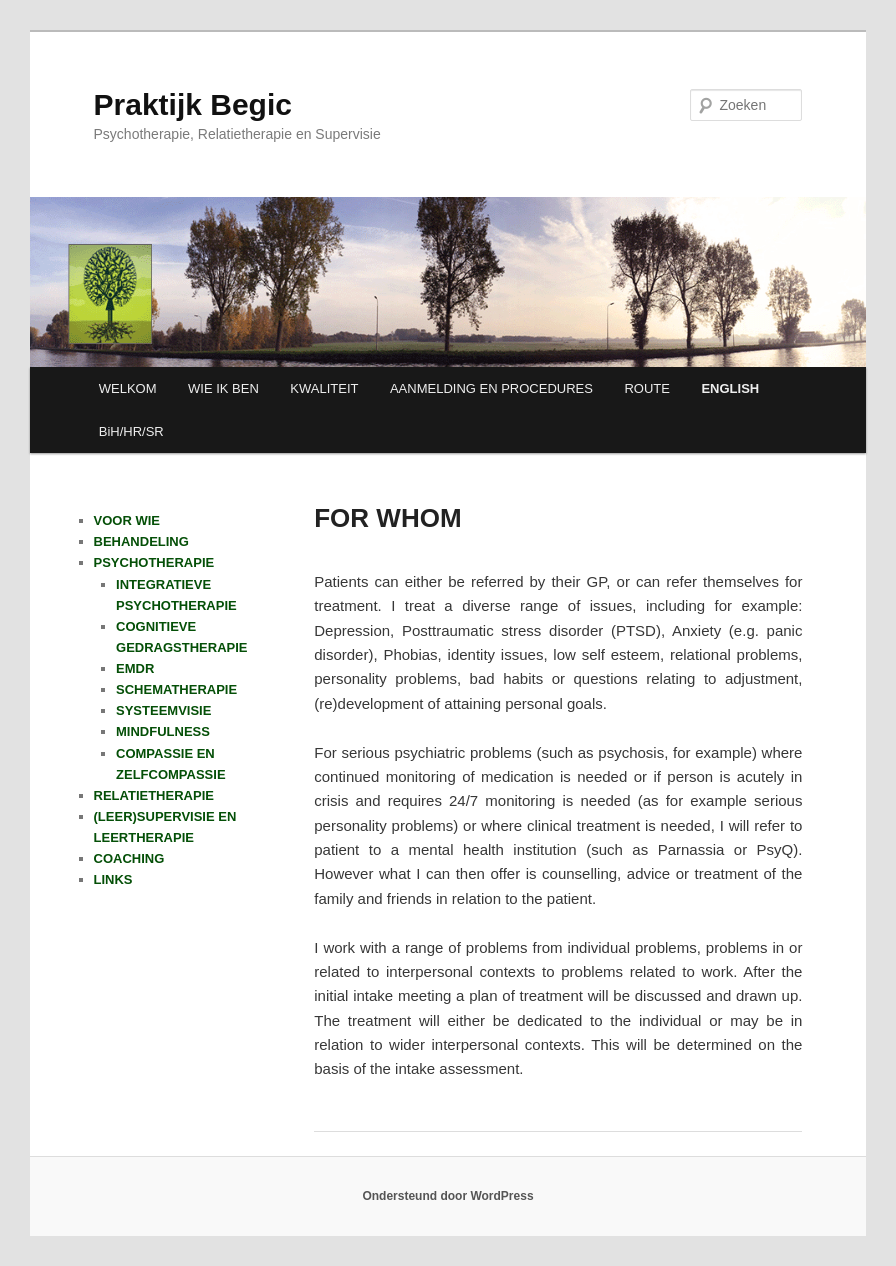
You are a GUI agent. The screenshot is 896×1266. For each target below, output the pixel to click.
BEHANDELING (141, 541)
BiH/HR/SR (131, 431)
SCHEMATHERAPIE (176, 689)
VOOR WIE (127, 520)
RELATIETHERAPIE (154, 795)
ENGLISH (730, 388)
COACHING (129, 858)
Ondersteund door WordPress (447, 1196)
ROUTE (647, 388)
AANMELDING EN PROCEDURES (491, 388)
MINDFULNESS (163, 731)
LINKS (113, 879)
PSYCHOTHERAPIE (154, 562)
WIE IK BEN (223, 388)
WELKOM (128, 388)
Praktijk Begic (193, 104)
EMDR (135, 668)
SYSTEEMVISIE (163, 710)
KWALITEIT (324, 388)
